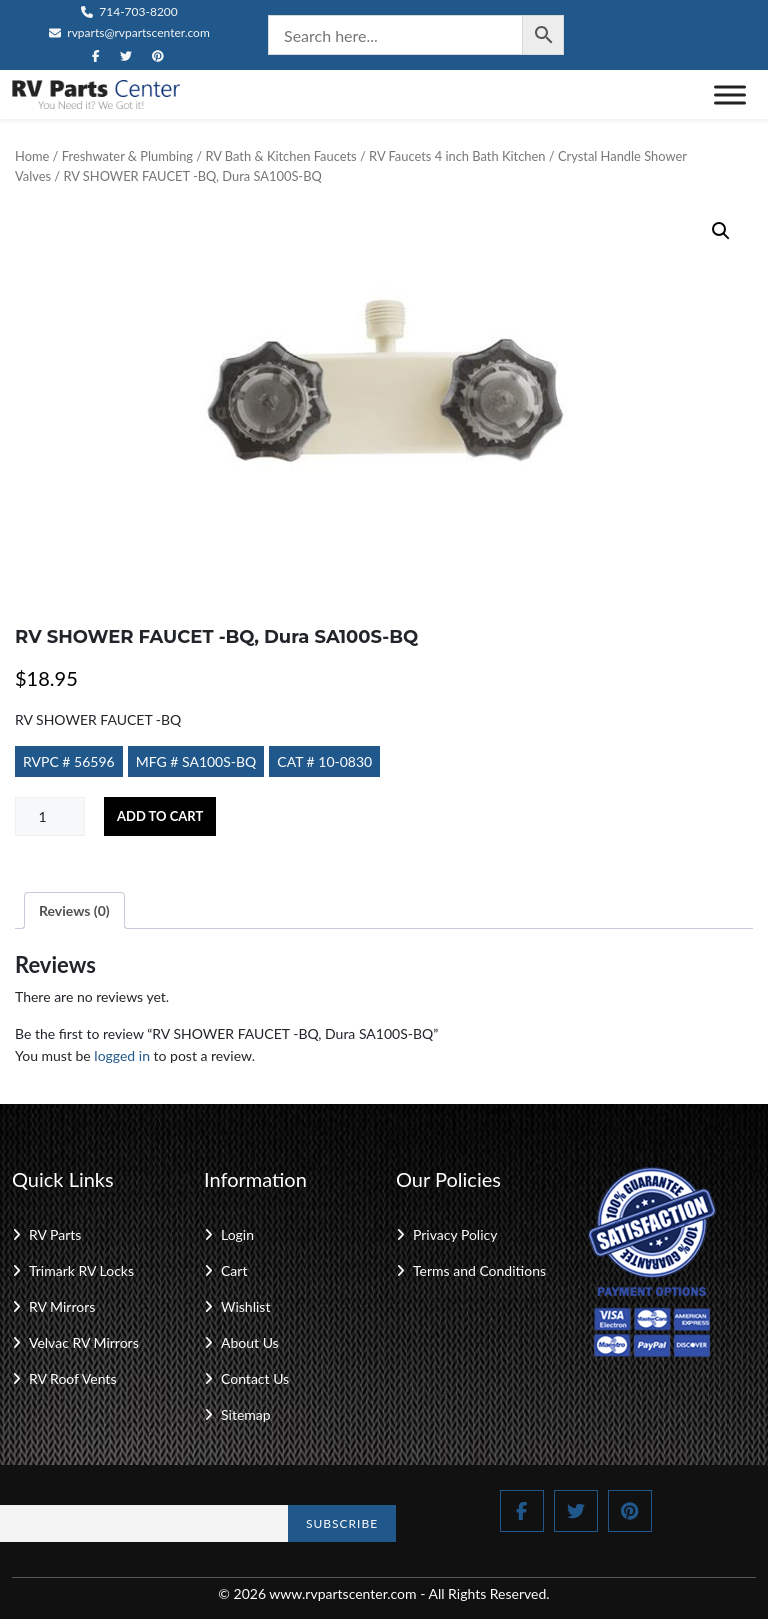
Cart (234, 1270)
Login (237, 1234)
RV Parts (55, 1234)
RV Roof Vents (72, 1378)
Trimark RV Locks (81, 1270)
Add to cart (160, 816)
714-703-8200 (129, 11)
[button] (721, 231)
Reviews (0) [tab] (74, 910)
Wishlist (245, 1306)
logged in (122, 1055)
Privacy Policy (455, 1234)
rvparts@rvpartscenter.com (129, 32)
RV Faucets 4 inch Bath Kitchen (457, 156)
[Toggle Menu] (730, 94)
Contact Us (255, 1378)
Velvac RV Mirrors (84, 1342)
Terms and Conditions (479, 1270)
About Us (250, 1342)
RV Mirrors (62, 1306)
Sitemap (246, 1414)
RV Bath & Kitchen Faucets (280, 156)
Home (32, 156)
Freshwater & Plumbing (127, 156)
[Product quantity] (50, 816)
